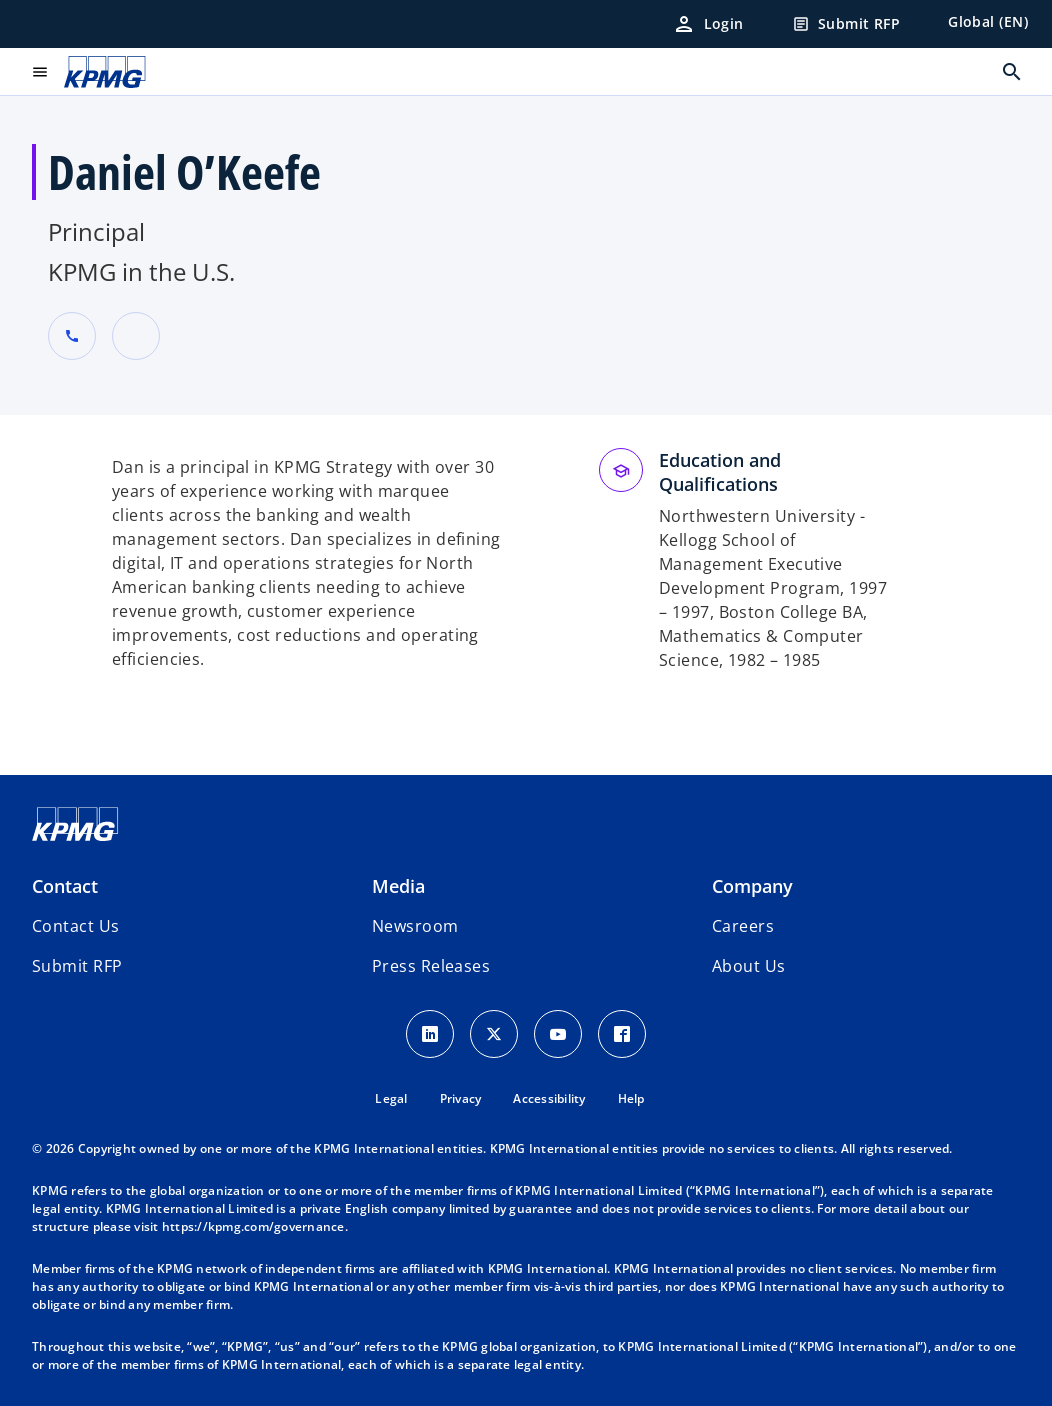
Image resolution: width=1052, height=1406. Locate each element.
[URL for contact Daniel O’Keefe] (136, 336)
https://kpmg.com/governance (253, 1226)
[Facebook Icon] (622, 1034)
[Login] (708, 24)
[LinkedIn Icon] (430, 1034)
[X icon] (494, 1034)
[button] (77, 966)
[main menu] (40, 72)
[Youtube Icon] (558, 1034)
